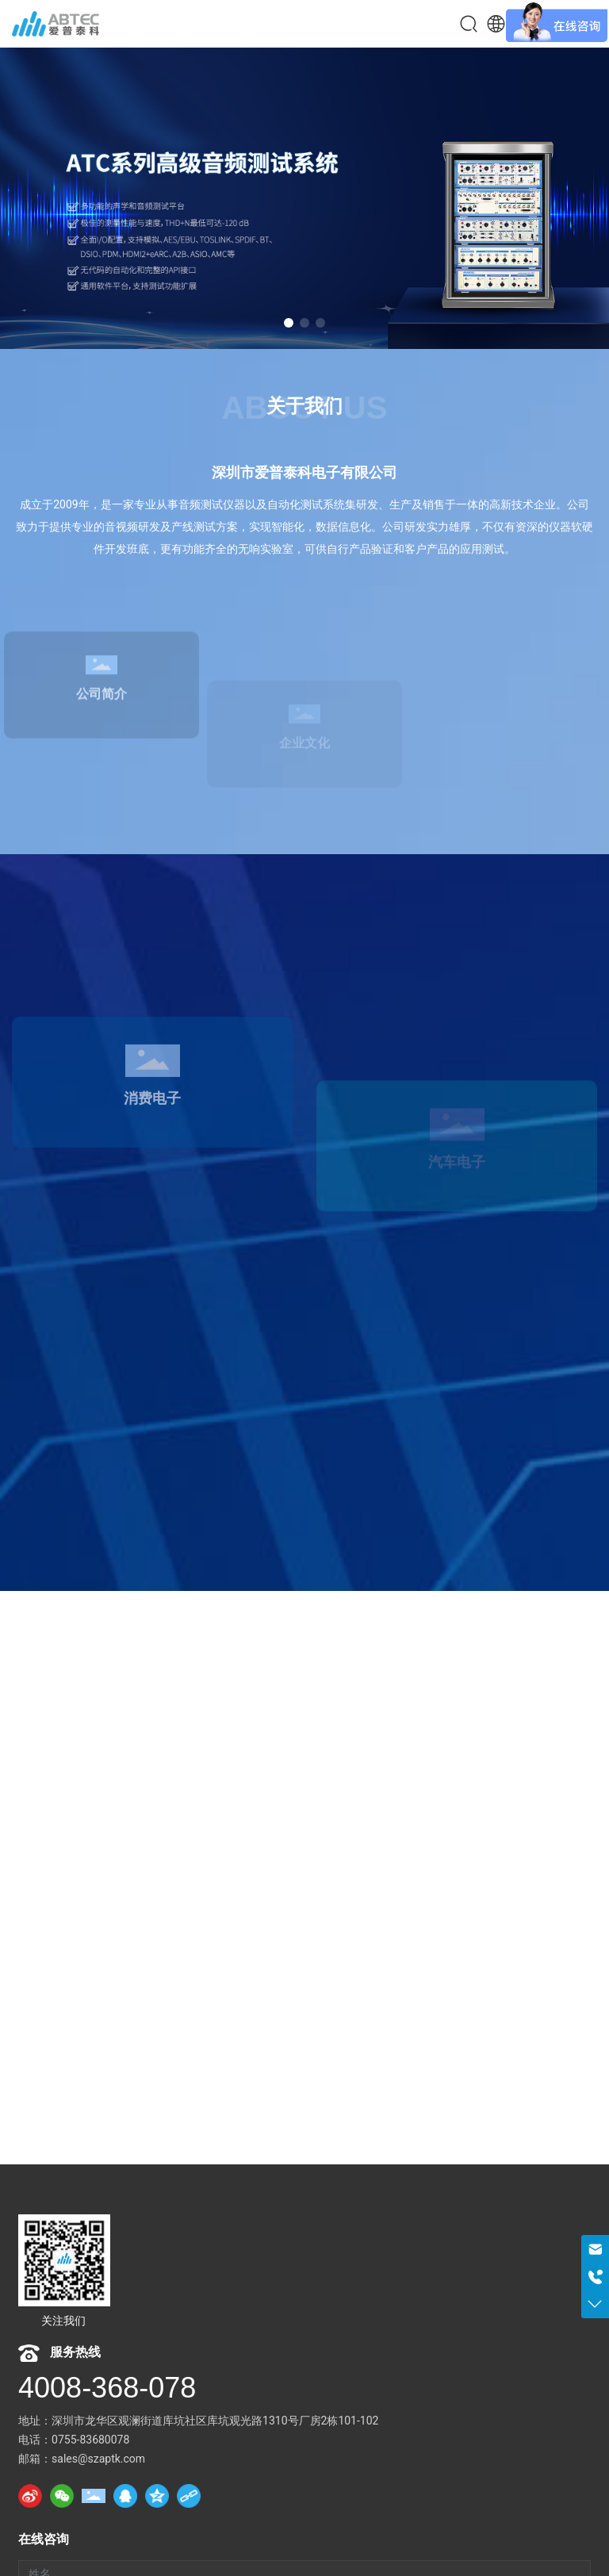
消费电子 (152, 1175)
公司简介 (101, 756)
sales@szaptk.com (98, 2458)
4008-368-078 (107, 2387)
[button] (288, 323)
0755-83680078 (90, 2439)
